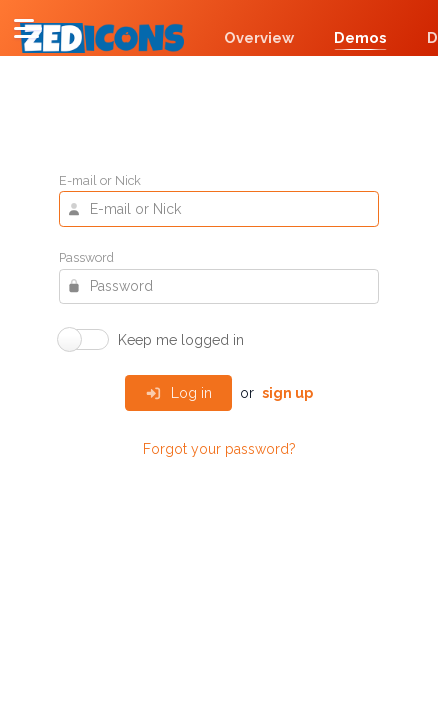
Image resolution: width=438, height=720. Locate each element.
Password (86, 258)
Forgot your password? (219, 449)
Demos (360, 37)
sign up (287, 393)
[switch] (151, 339)
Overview (259, 37)
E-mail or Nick (100, 181)
